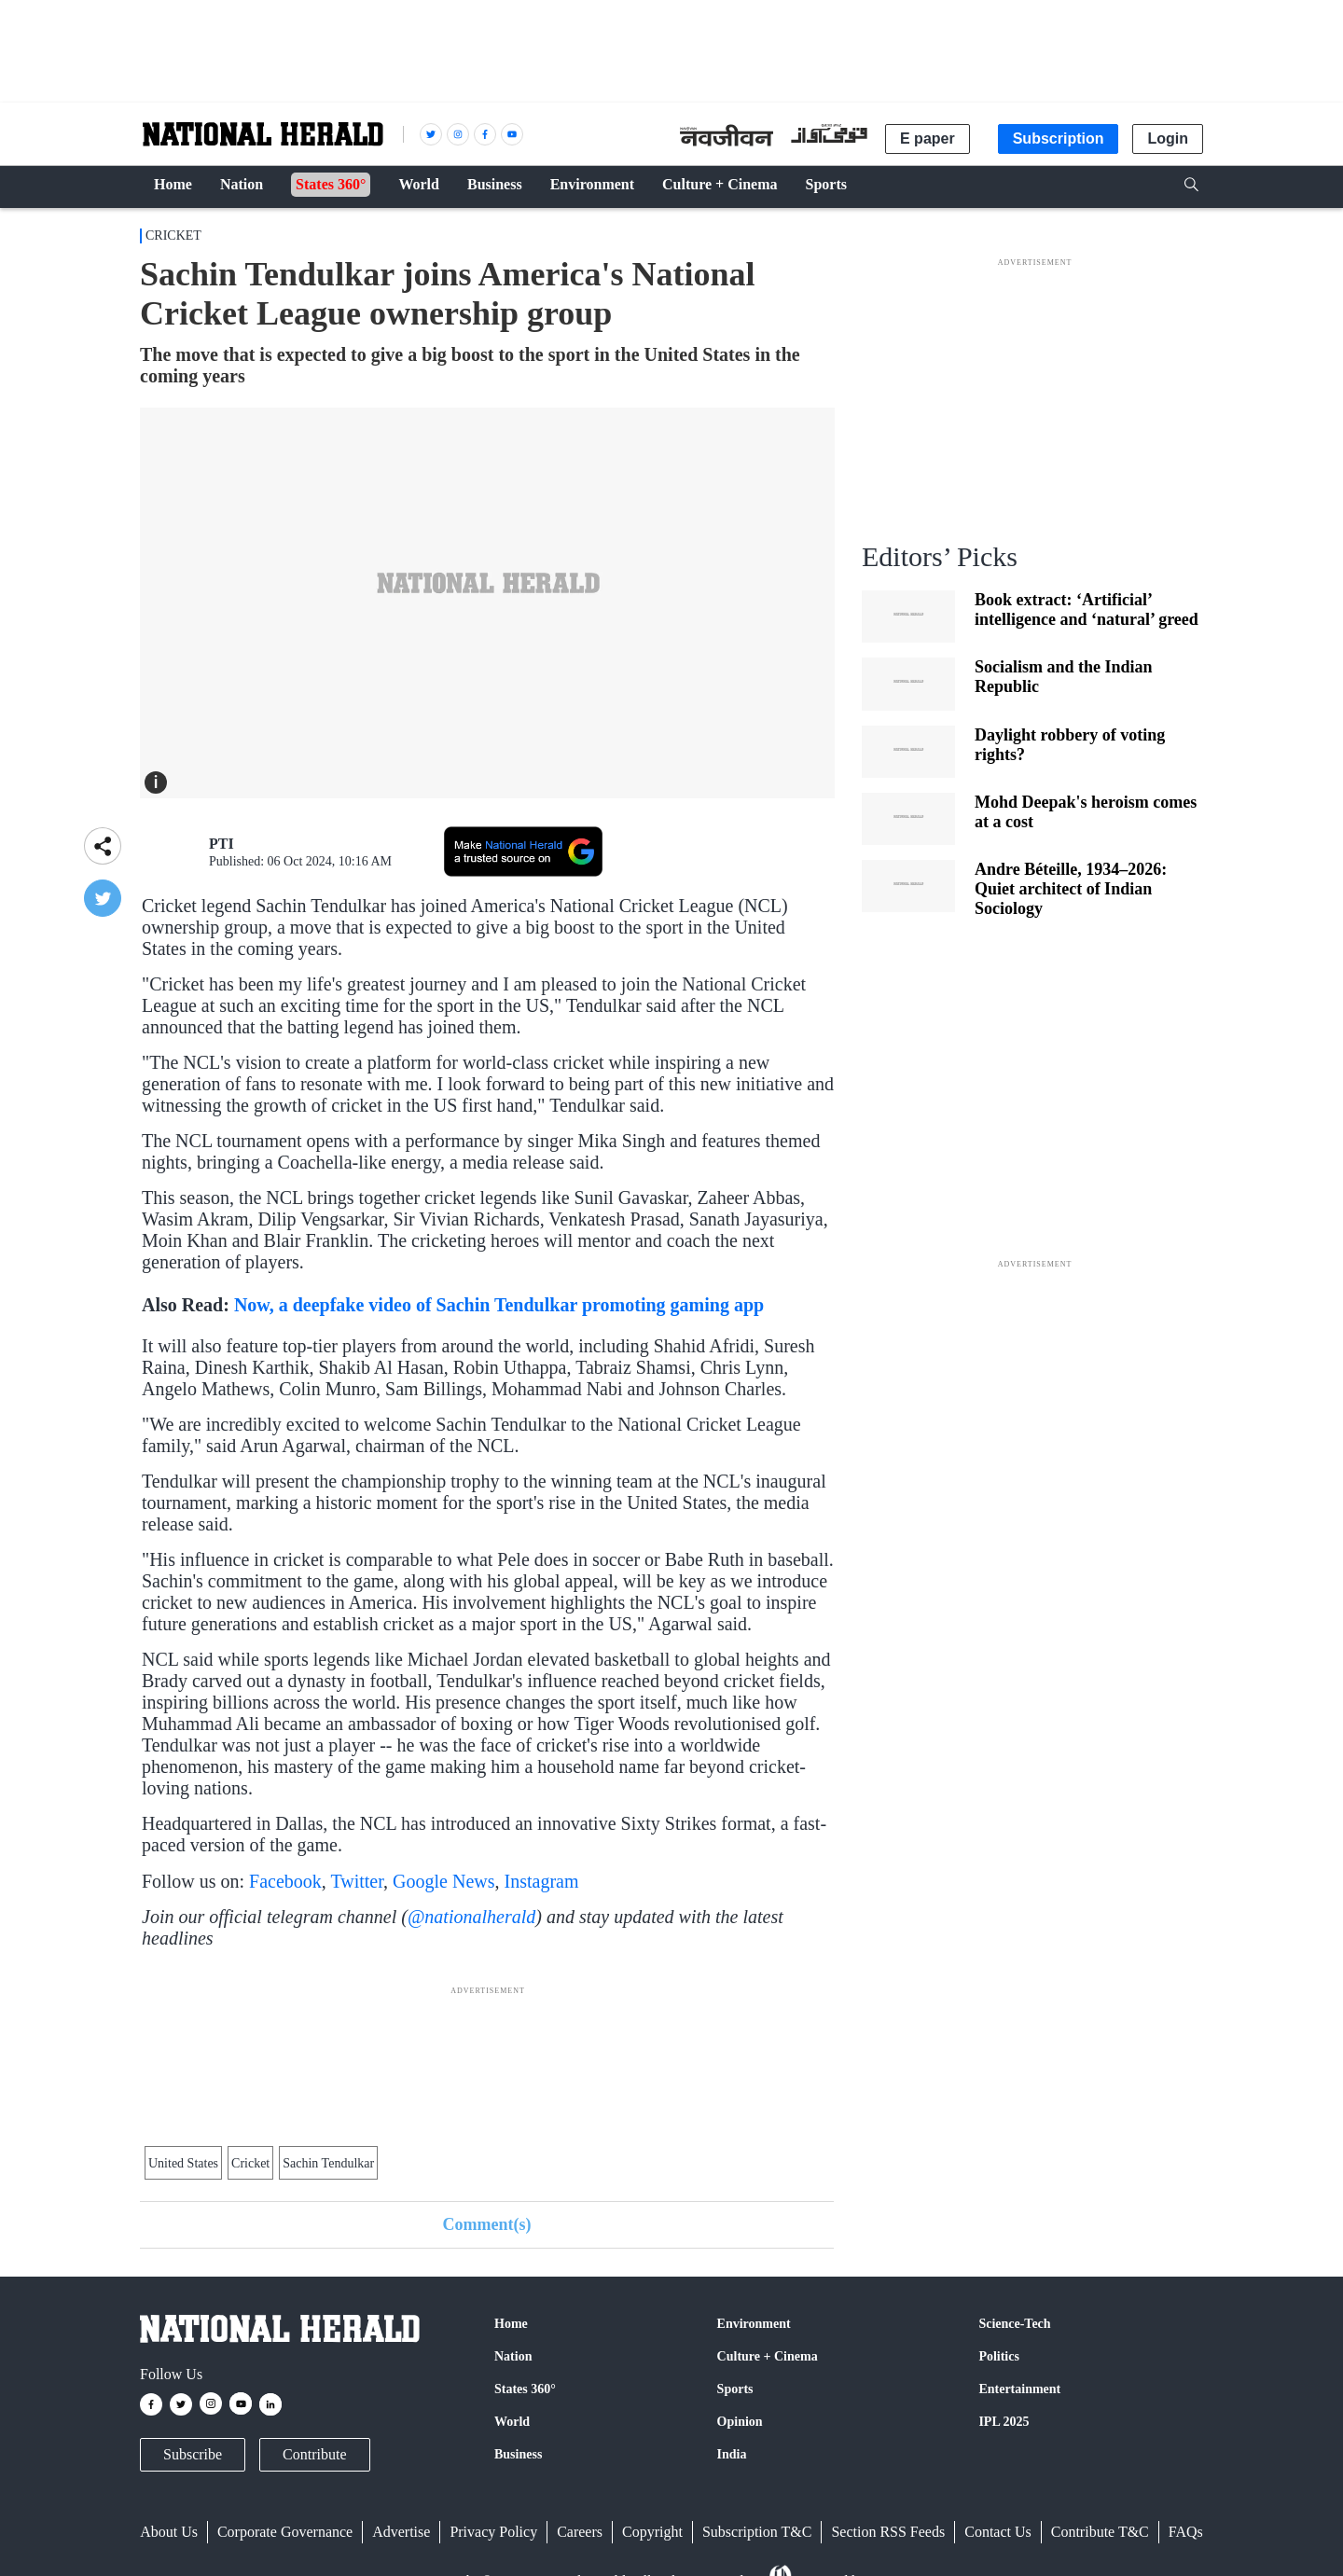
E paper (927, 138)
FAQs (1186, 2532)
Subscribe (192, 2454)
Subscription (1058, 138)
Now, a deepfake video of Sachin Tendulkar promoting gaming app (499, 1305)
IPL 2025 (1003, 2422)
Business (518, 2454)
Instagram (542, 1881)
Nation (513, 2356)
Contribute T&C (1100, 2532)
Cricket (173, 235)
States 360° (525, 2389)
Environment (754, 2324)
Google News (443, 1881)
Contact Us (997, 2532)
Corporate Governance (285, 2532)
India (732, 2454)
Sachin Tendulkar (328, 2163)
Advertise (401, 2532)
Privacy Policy (493, 2532)
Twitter (356, 1881)
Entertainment (1019, 2389)
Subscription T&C (757, 2532)
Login (1167, 138)
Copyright (652, 2532)
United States (183, 2163)
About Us (169, 2532)
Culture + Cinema (767, 2356)
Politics (998, 2356)
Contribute (314, 2454)
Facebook (285, 1881)
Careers (579, 2532)
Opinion (740, 2422)
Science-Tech (1014, 2324)
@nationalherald (471, 1916)
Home (511, 2324)
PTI (221, 844)
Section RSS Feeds (888, 2532)
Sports (735, 2389)
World (512, 2422)
